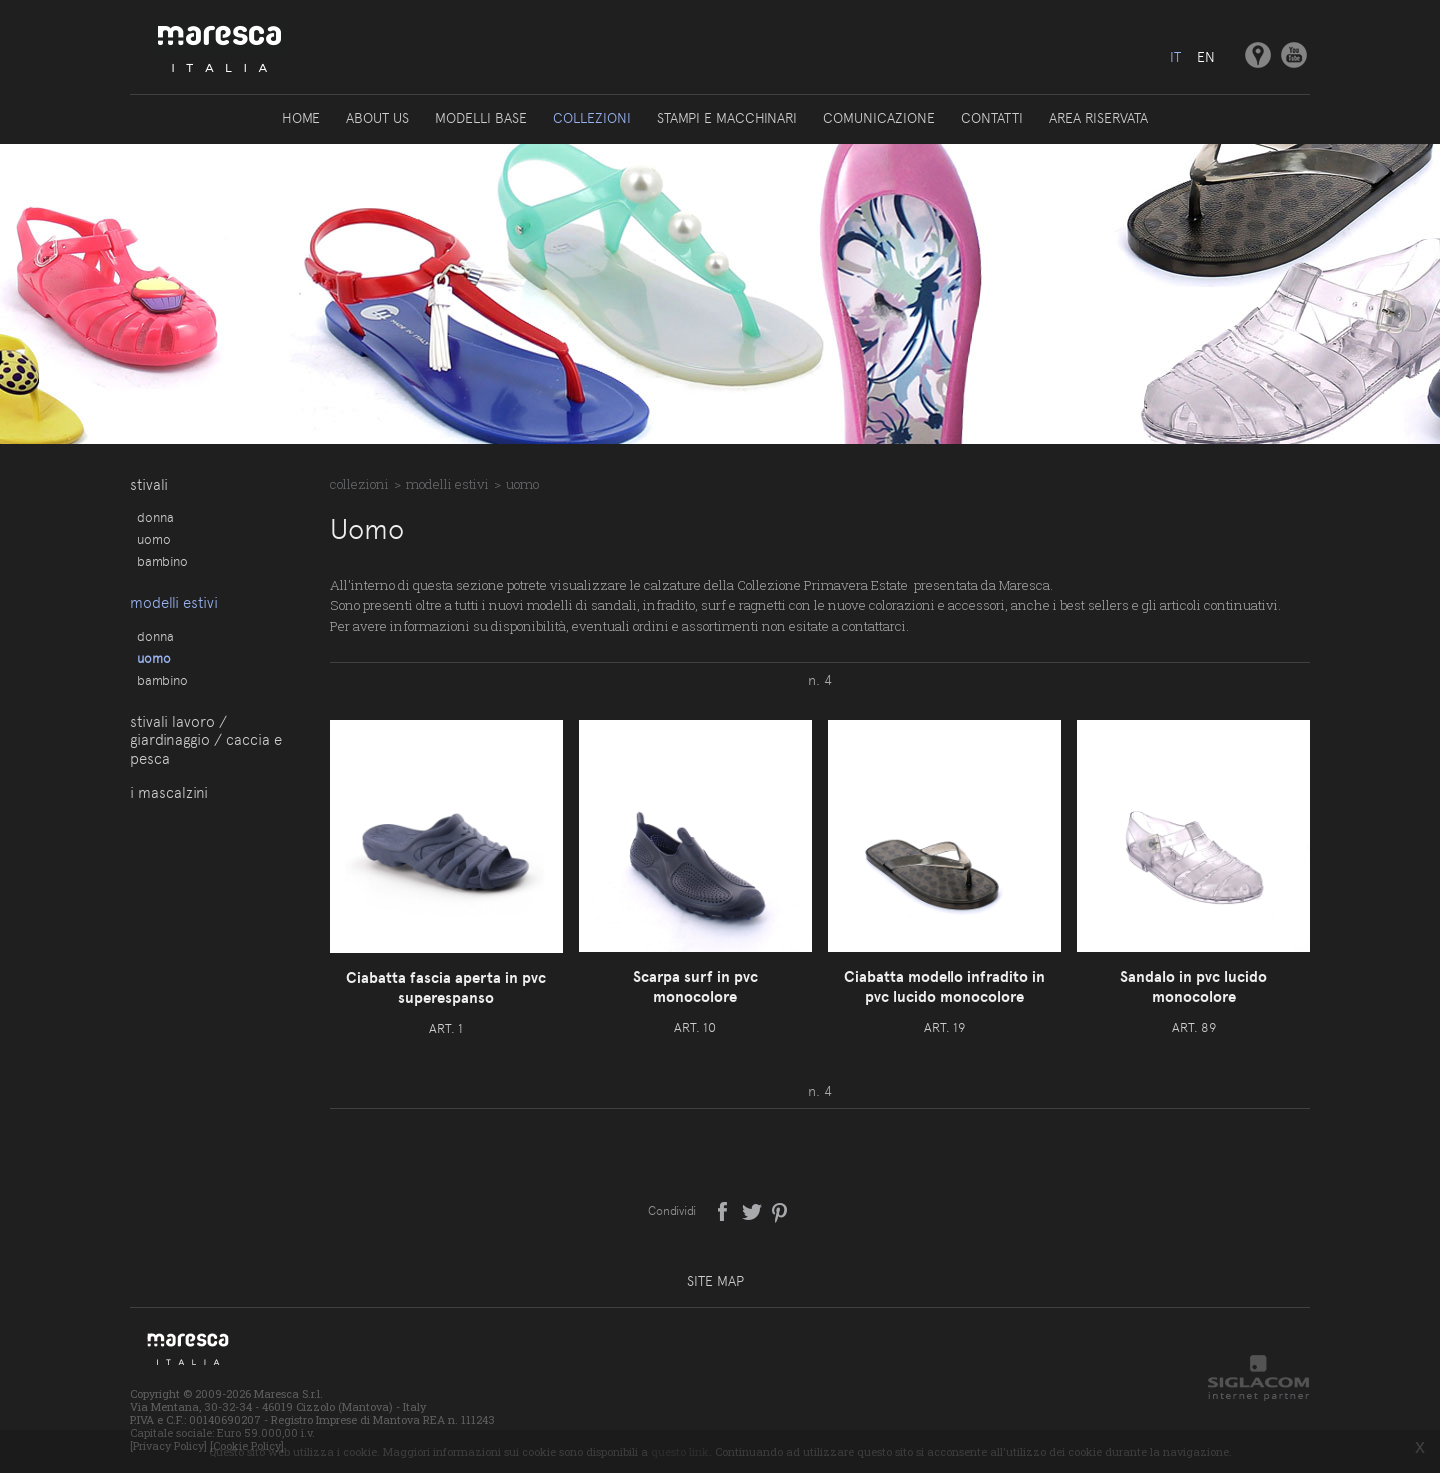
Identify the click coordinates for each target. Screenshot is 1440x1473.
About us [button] (377, 118)
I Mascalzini (169, 793)
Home (301, 118)
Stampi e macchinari (727, 118)
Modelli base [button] (481, 118)
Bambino (162, 561)
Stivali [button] (149, 485)
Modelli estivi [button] (174, 603)
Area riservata (1098, 118)
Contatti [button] (992, 118)
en (1206, 57)
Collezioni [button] (592, 118)
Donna (155, 517)
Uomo (154, 539)
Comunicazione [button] (879, 118)
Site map (715, 1281)
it (1175, 57)
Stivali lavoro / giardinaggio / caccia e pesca (206, 740)
